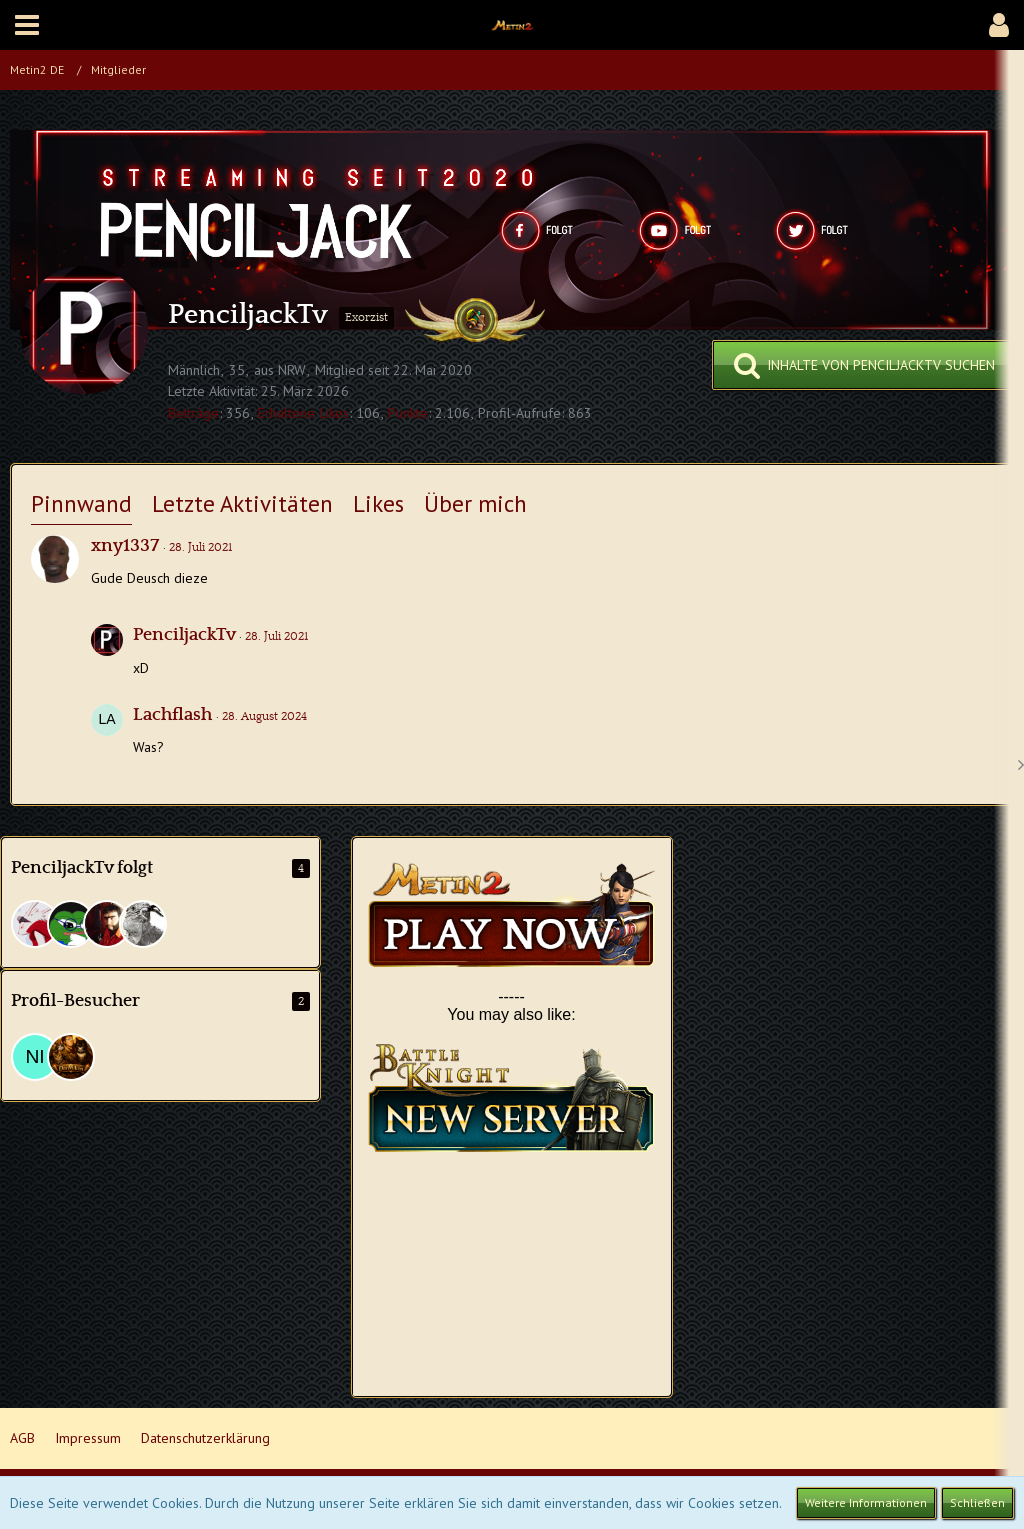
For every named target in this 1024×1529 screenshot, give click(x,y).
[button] (27, 25)
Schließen (977, 1502)
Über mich (475, 503)
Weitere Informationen (866, 1502)
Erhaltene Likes (303, 413)
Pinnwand (81, 503)
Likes (378, 503)
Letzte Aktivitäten (242, 503)
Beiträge (193, 413)
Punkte (408, 413)
